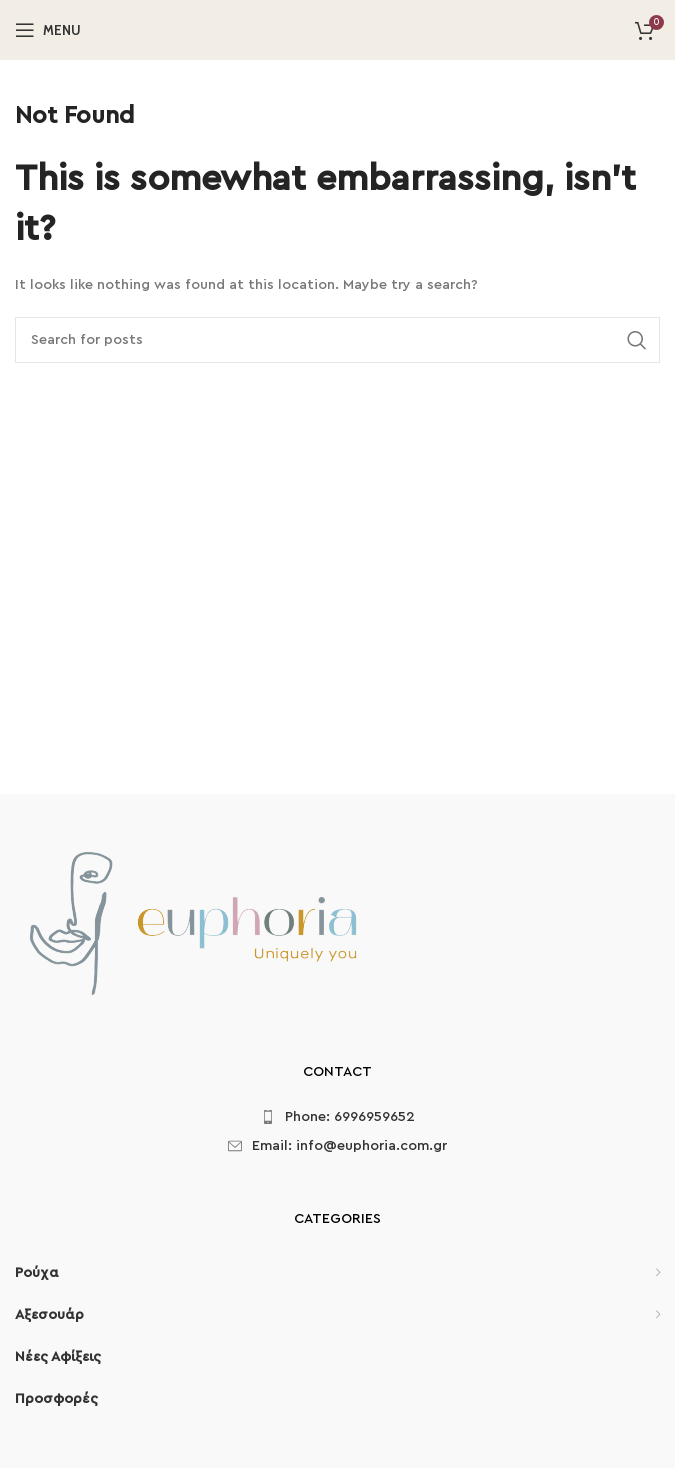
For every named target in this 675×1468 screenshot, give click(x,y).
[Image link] (191, 927)
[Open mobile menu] (48, 30)
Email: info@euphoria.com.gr (349, 1146)
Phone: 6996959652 (350, 1117)
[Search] (337, 340)
